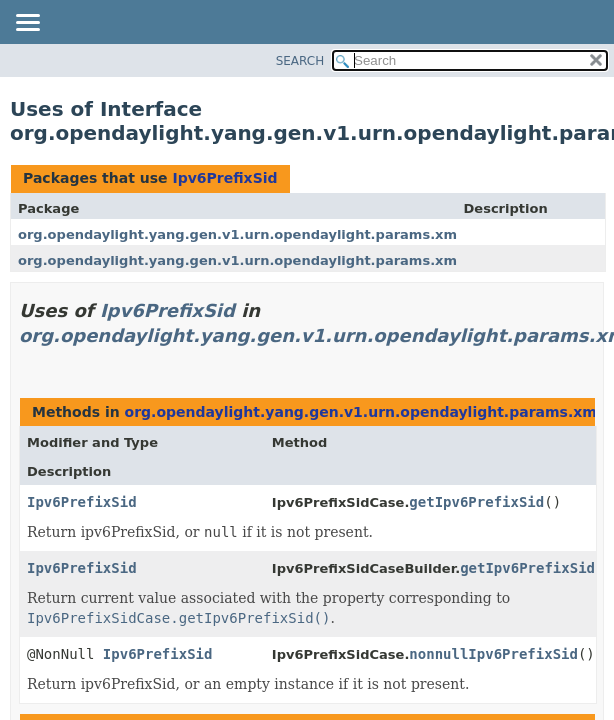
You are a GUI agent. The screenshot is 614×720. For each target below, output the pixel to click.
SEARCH (300, 61)
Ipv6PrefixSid (224, 178)
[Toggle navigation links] (27, 24)
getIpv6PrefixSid (476, 502)
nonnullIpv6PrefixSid (493, 654)
